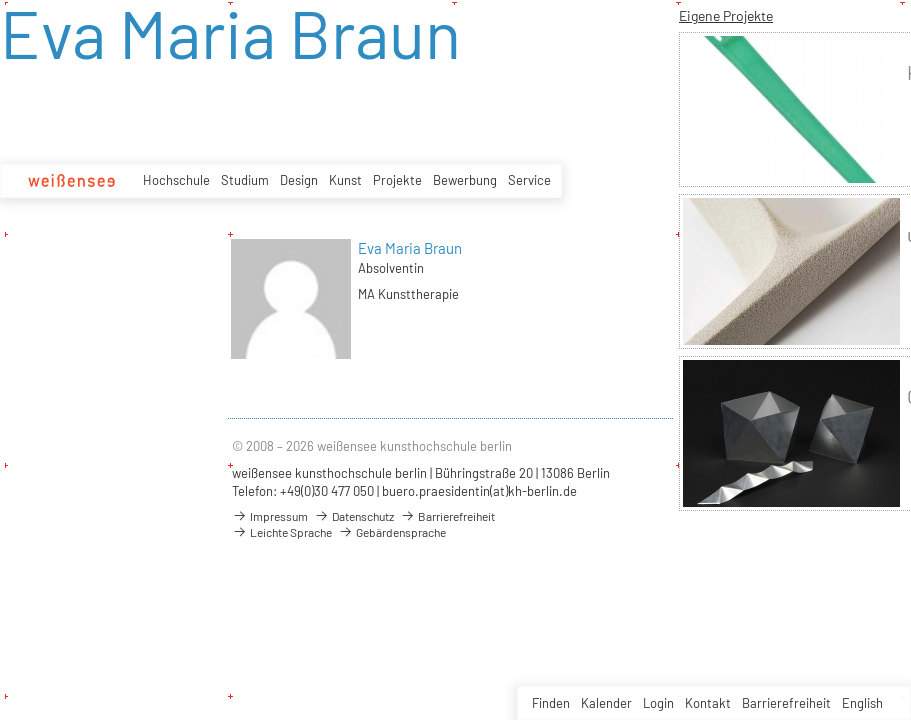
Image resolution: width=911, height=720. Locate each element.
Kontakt (708, 703)
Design (299, 180)
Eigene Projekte (726, 15)
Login (658, 703)
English (862, 703)
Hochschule (176, 180)
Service (529, 180)
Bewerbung (465, 180)
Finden (551, 703)
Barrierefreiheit (786, 703)
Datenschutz (354, 516)
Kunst (345, 180)
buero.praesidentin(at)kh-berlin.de (479, 491)
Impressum (270, 516)
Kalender (606, 703)
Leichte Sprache (282, 532)
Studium (245, 180)
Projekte (397, 180)
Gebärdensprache (392, 532)
